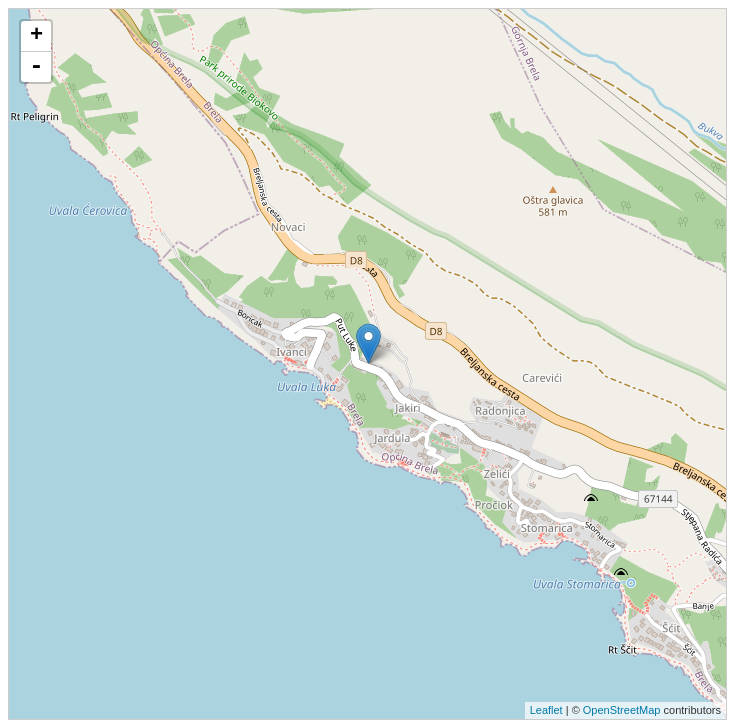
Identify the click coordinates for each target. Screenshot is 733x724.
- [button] (36, 67)
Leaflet (546, 710)
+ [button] (36, 36)
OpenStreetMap (622, 710)
